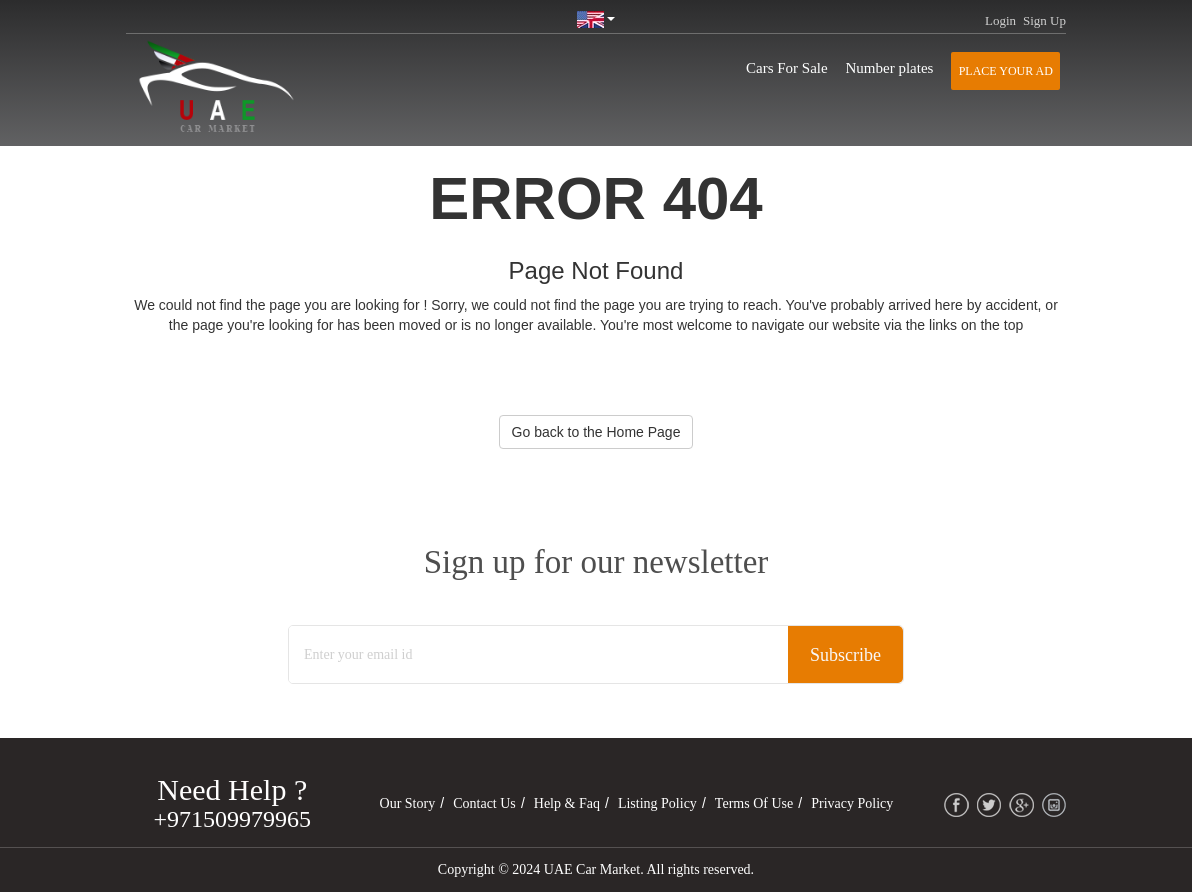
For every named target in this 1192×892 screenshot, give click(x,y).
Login (1000, 20)
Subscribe (845, 655)
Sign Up (1044, 20)
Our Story (408, 803)
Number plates (890, 68)
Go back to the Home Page (596, 432)
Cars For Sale (787, 68)
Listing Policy (657, 803)
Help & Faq (567, 803)
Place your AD (1006, 71)
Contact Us (484, 803)
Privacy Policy (852, 803)
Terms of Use (754, 803)
